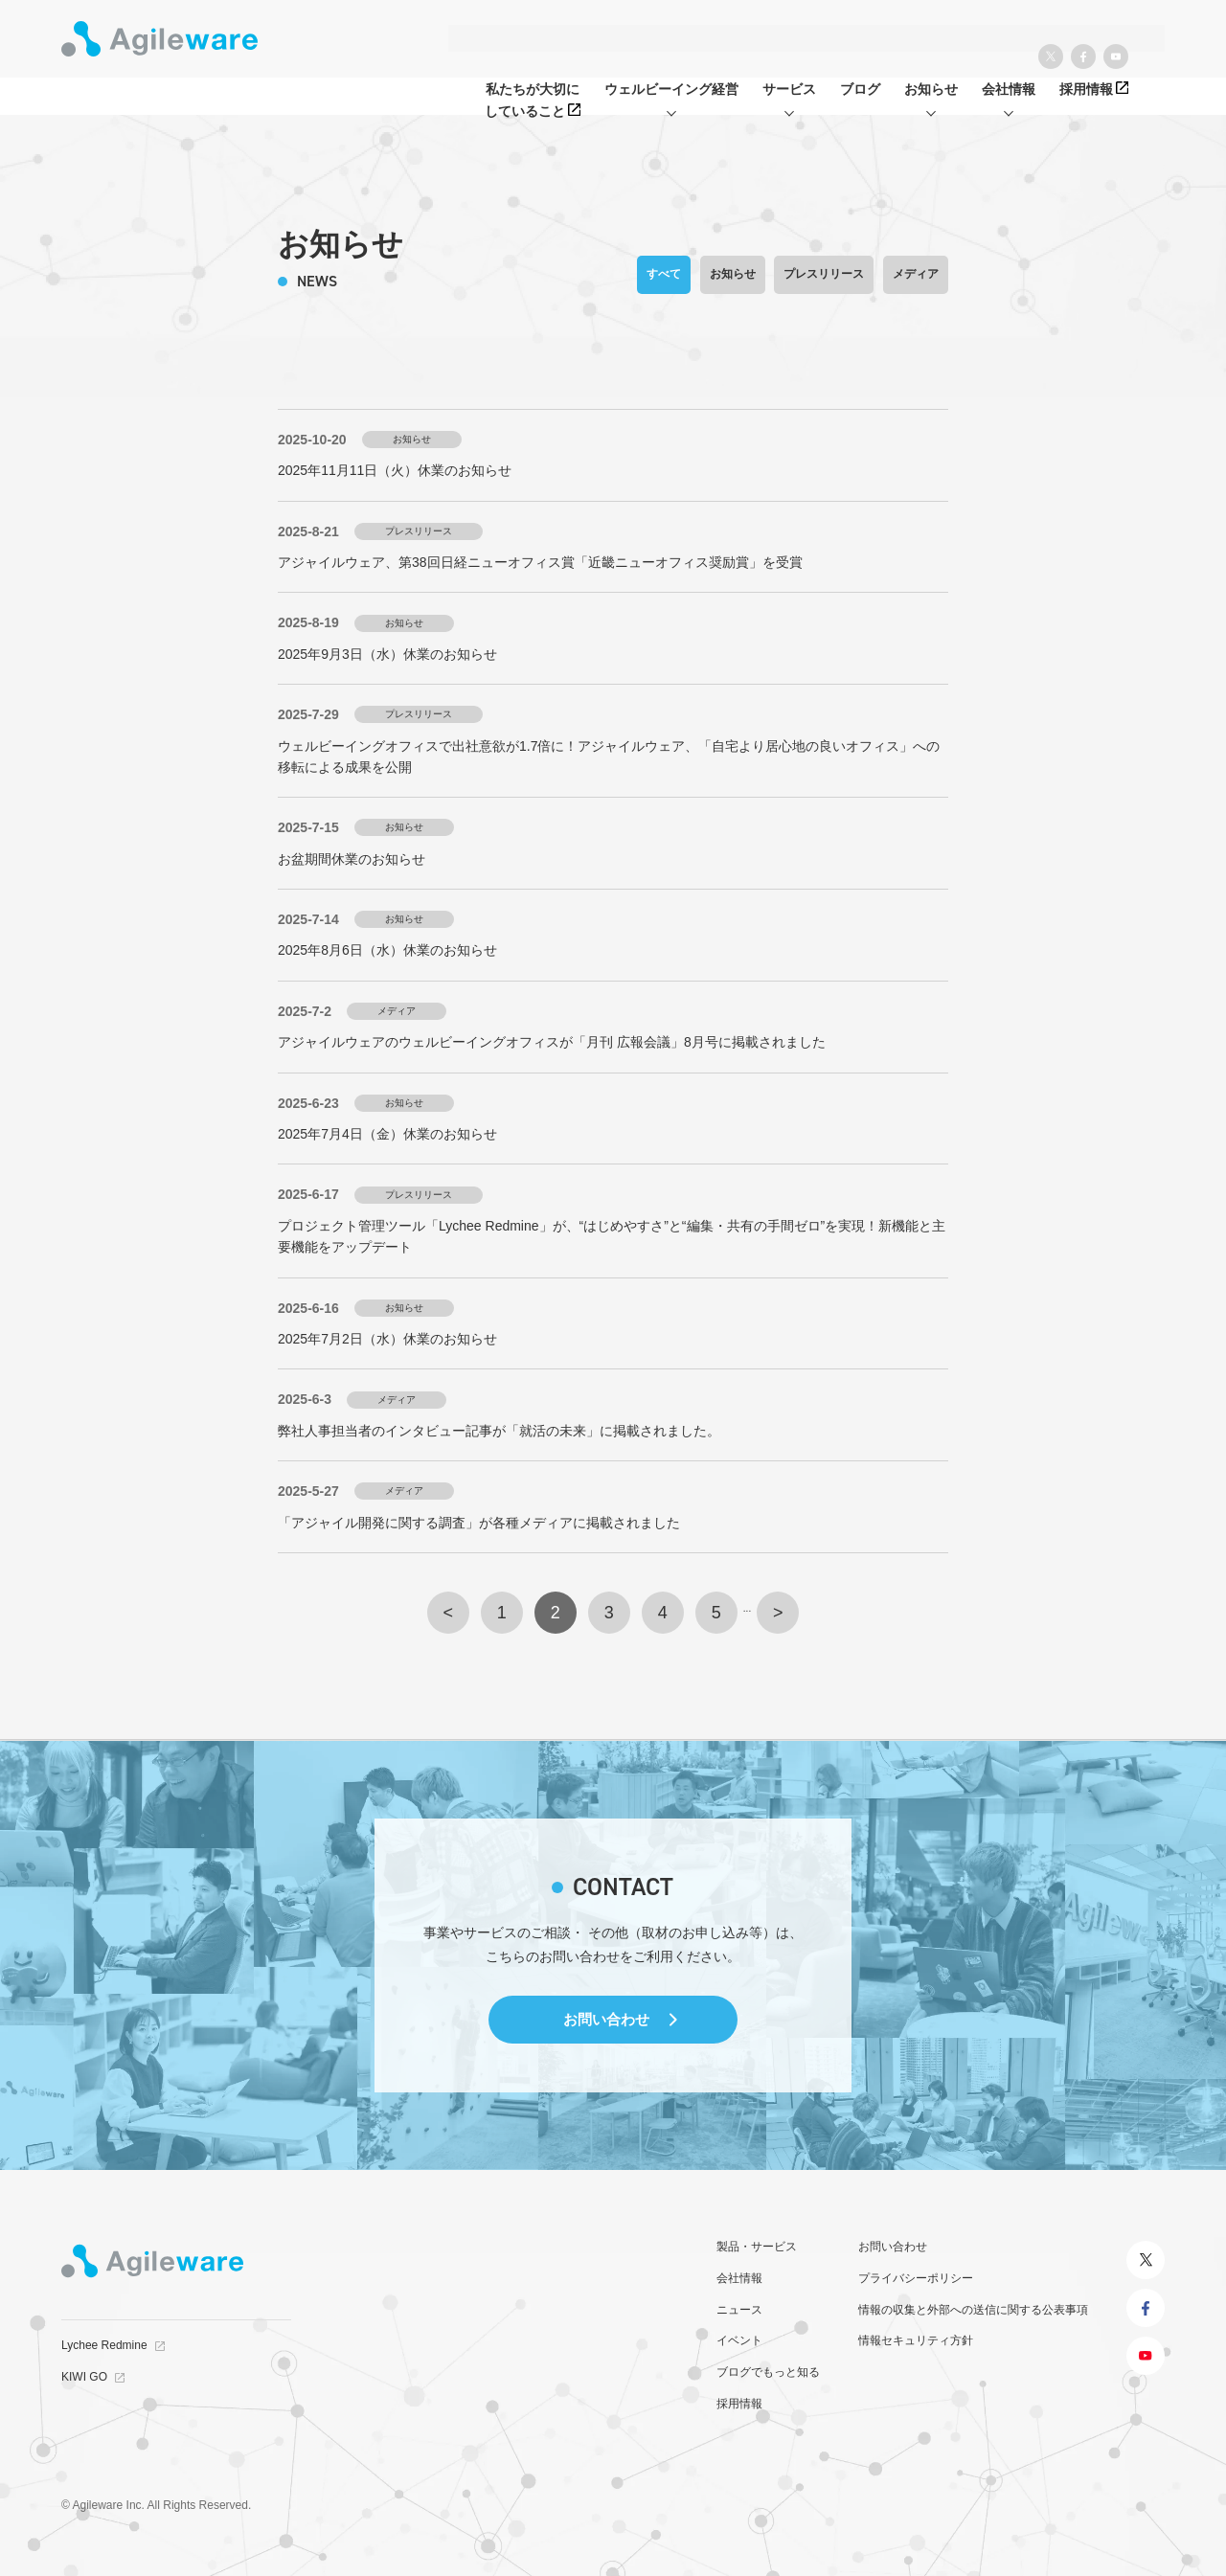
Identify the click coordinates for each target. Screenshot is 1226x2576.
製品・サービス (756, 2246)
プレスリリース (823, 274)
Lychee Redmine (104, 2345)
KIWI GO (84, 2377)
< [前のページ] (448, 1612)
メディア (916, 274)
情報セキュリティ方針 (915, 2340)
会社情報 (739, 2278)
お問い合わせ (606, 2019)
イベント (739, 2340)
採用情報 (739, 2403)
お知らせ (733, 274)
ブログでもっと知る (768, 2372)
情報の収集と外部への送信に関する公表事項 (973, 2309)
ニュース (739, 2309)
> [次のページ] (778, 1612)
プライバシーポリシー (915, 2278)
